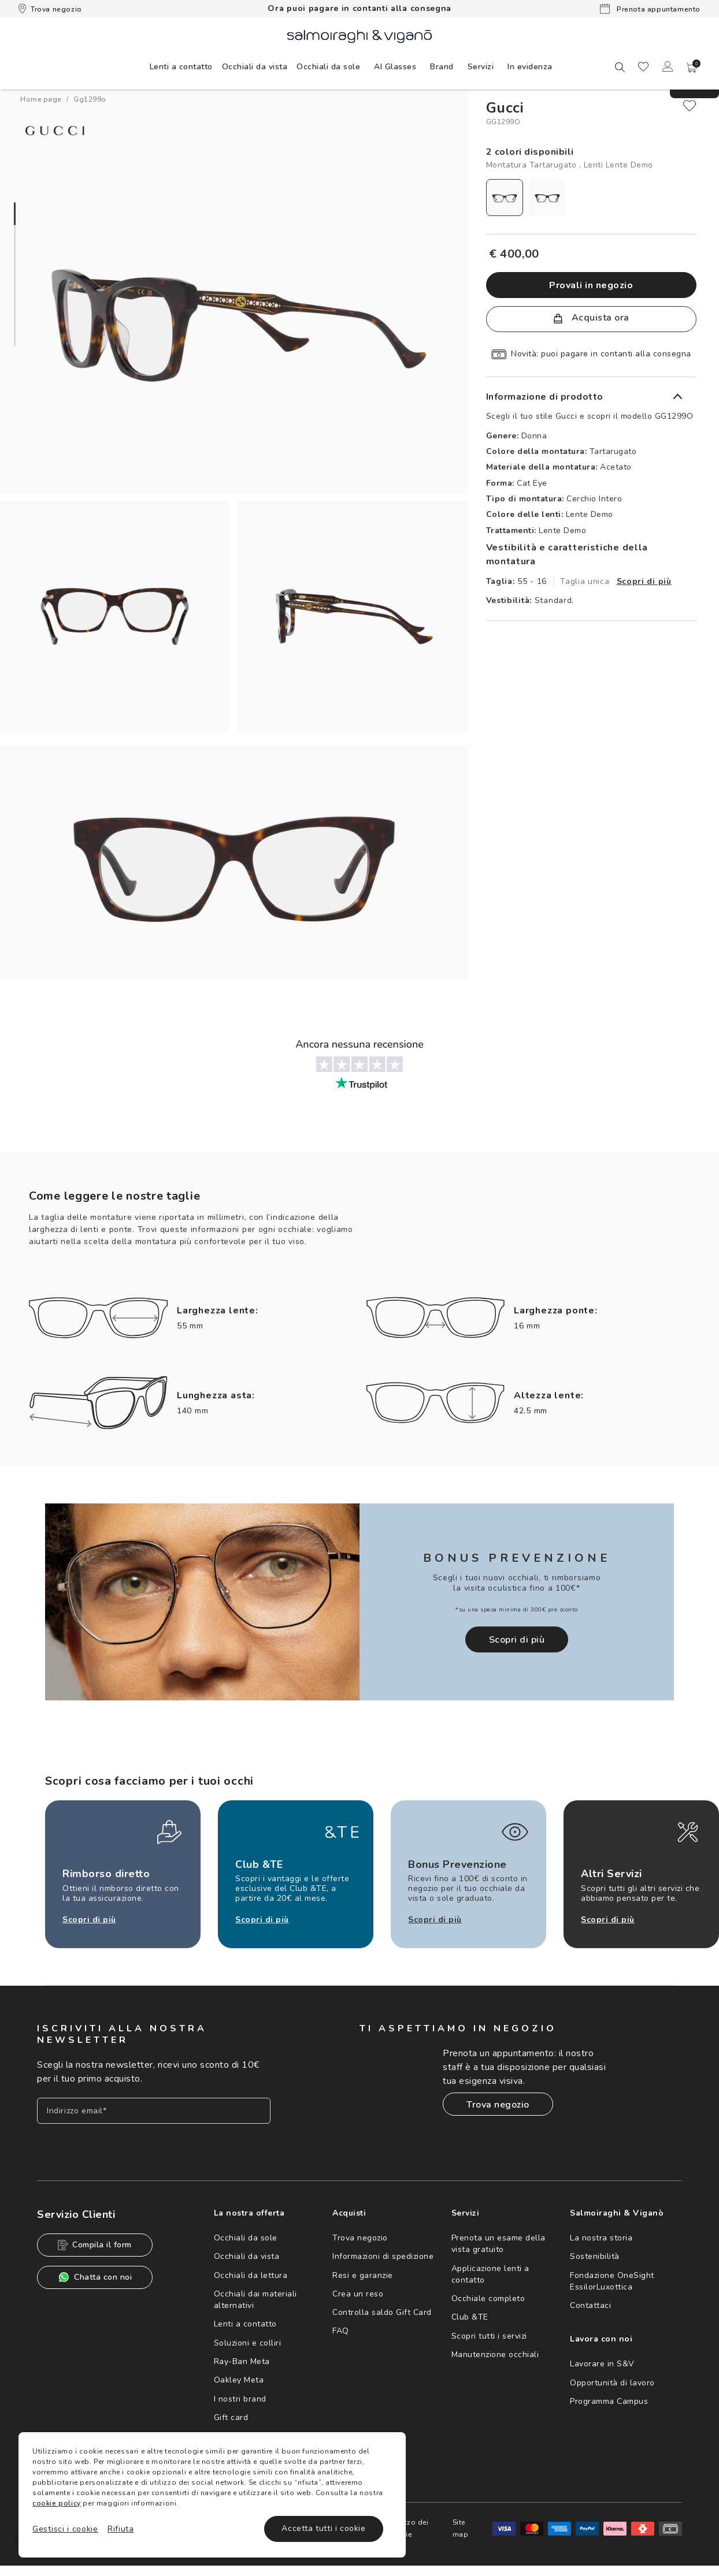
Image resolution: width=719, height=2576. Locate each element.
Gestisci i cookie (65, 2528)
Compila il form (95, 2244)
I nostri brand (240, 2398)
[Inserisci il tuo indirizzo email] (154, 2110)
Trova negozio (50, 8)
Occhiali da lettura (251, 2275)
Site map (461, 2528)
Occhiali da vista (247, 2256)
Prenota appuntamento (650, 8)
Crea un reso (357, 2293)
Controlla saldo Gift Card (382, 2312)
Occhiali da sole (245, 2237)
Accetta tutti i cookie (323, 2528)
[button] (692, 67)
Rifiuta (121, 2528)
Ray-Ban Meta (242, 2361)
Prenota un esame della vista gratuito (498, 2243)
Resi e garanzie (362, 2275)
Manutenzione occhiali (495, 2354)
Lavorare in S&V (602, 2363)
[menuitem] (181, 66)
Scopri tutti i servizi (489, 2336)
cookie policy (56, 2503)
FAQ (340, 2330)
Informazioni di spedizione (382, 2256)
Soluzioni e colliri (247, 2342)
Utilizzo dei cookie (408, 2528)
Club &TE (469, 2316)
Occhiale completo (488, 2298)
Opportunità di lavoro (612, 2382)
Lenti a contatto (245, 2323)
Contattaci (590, 2305)
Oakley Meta (239, 2379)
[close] (689, 106)
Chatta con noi (95, 2277)
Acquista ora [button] (591, 317)
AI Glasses (395, 66)
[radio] (504, 197)
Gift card (231, 2417)
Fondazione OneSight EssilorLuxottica (612, 2281)
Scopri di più (644, 581)
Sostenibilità (595, 2256)
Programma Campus (609, 2401)
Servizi (481, 66)
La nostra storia (601, 2237)
